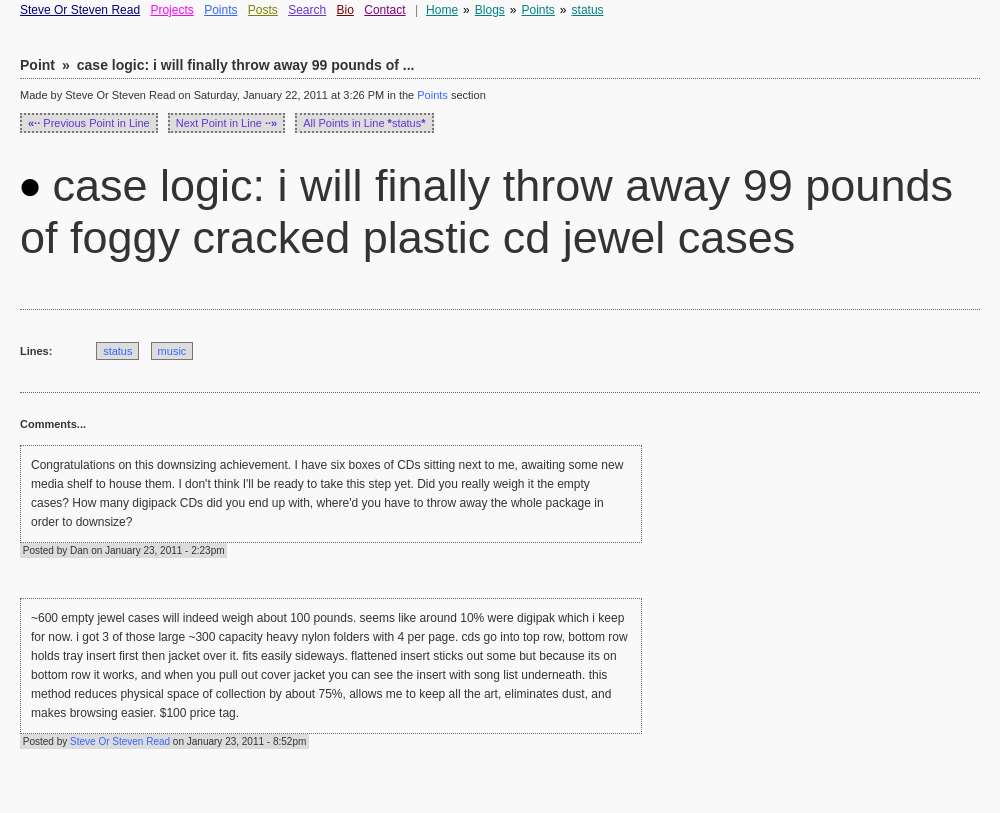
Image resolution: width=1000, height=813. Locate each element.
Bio (345, 10)
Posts (263, 10)
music (172, 351)
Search (307, 10)
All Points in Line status (364, 123)
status (588, 10)
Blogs (490, 10)
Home (442, 10)
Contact (384, 10)
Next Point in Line (227, 123)
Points (220, 10)
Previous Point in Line (89, 123)
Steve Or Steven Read (80, 10)
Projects (171, 10)
